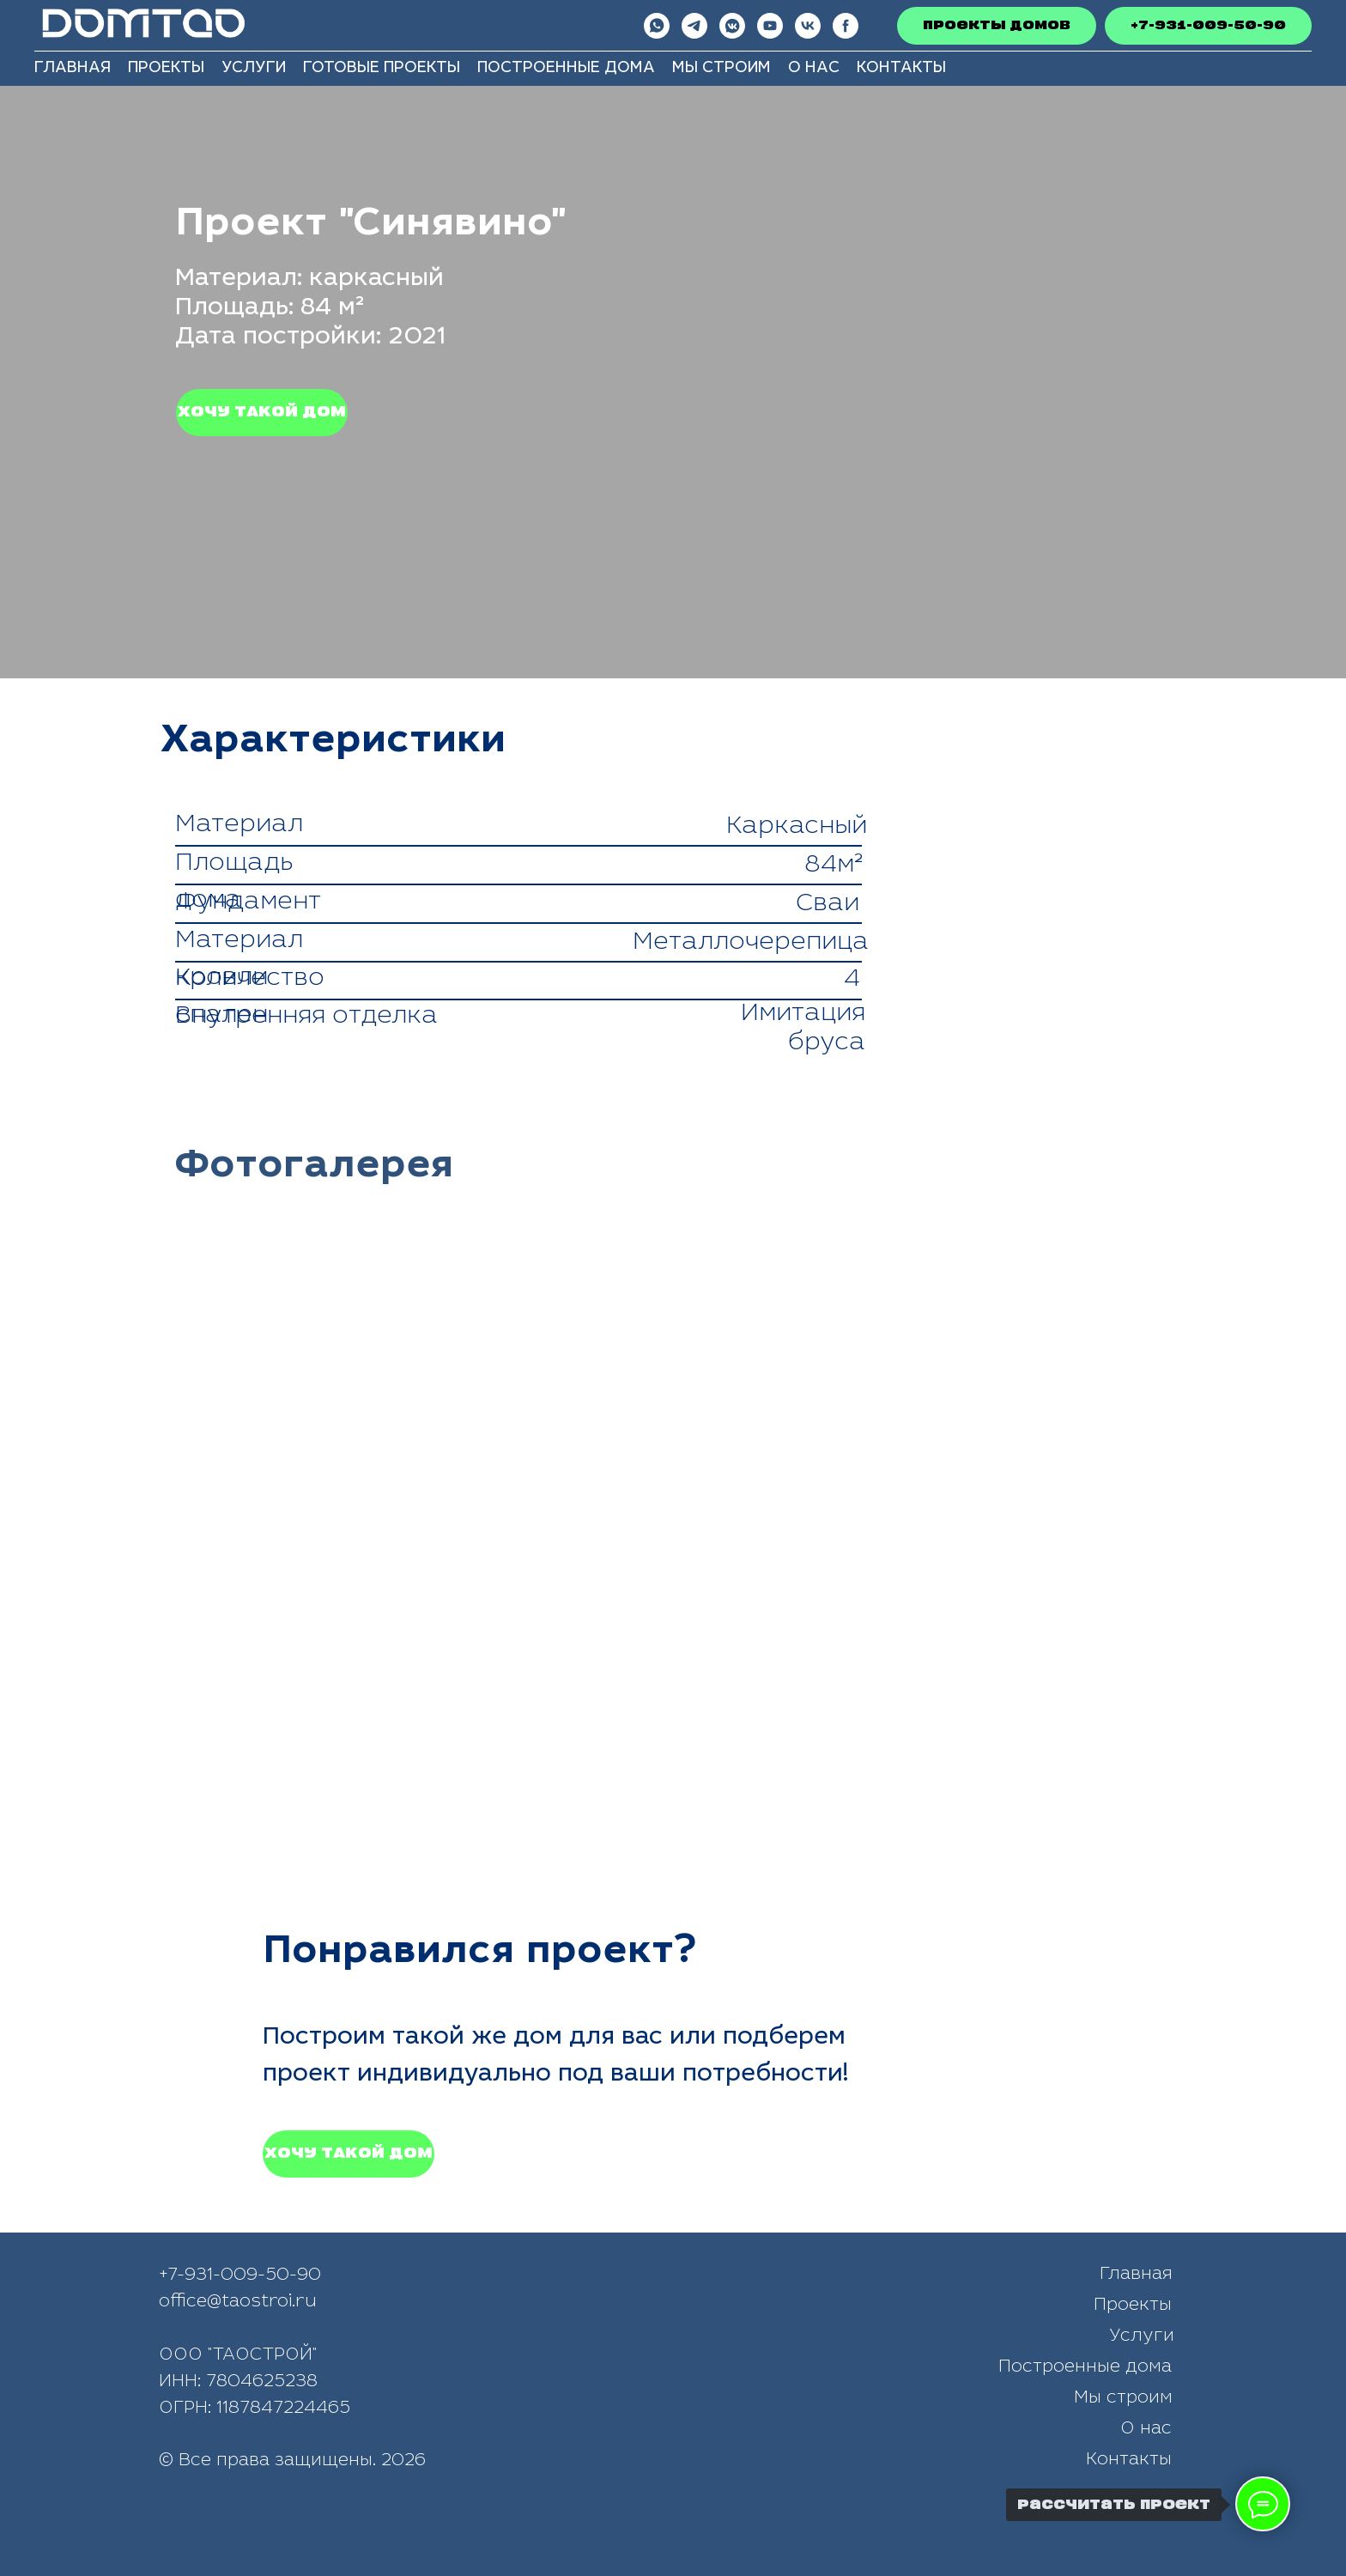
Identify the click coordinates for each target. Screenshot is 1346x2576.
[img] (651, 2523)
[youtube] (770, 26)
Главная (72, 68)
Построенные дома (566, 68)
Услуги (253, 68)
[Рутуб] (845, 26)
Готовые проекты (381, 68)
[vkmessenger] (732, 26)
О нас (814, 68)
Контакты (901, 68)
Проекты (166, 68)
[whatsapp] (657, 26)
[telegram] (694, 26)
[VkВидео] (808, 26)
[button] (262, 412)
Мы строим (721, 68)
